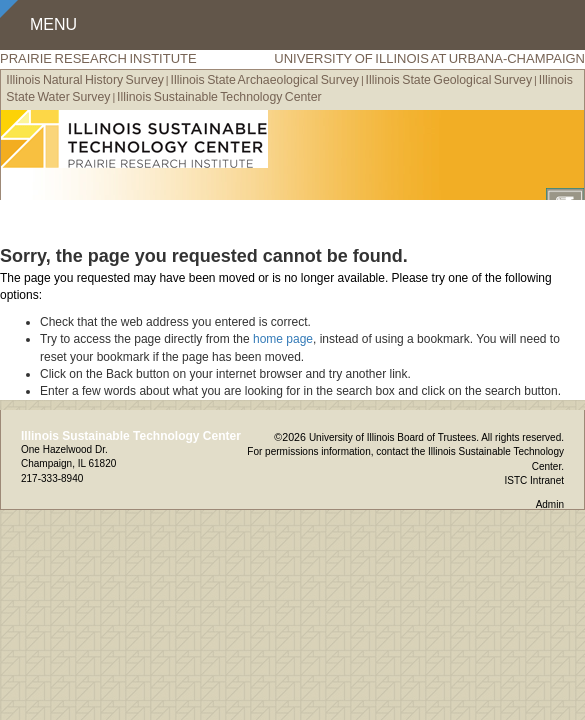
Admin (550, 504)
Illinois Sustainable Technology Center (219, 97)
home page (283, 339)
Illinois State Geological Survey (449, 80)
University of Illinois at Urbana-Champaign (429, 58)
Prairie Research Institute (98, 58)
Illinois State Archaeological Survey (265, 80)
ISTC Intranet (534, 480)
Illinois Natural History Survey (85, 80)
